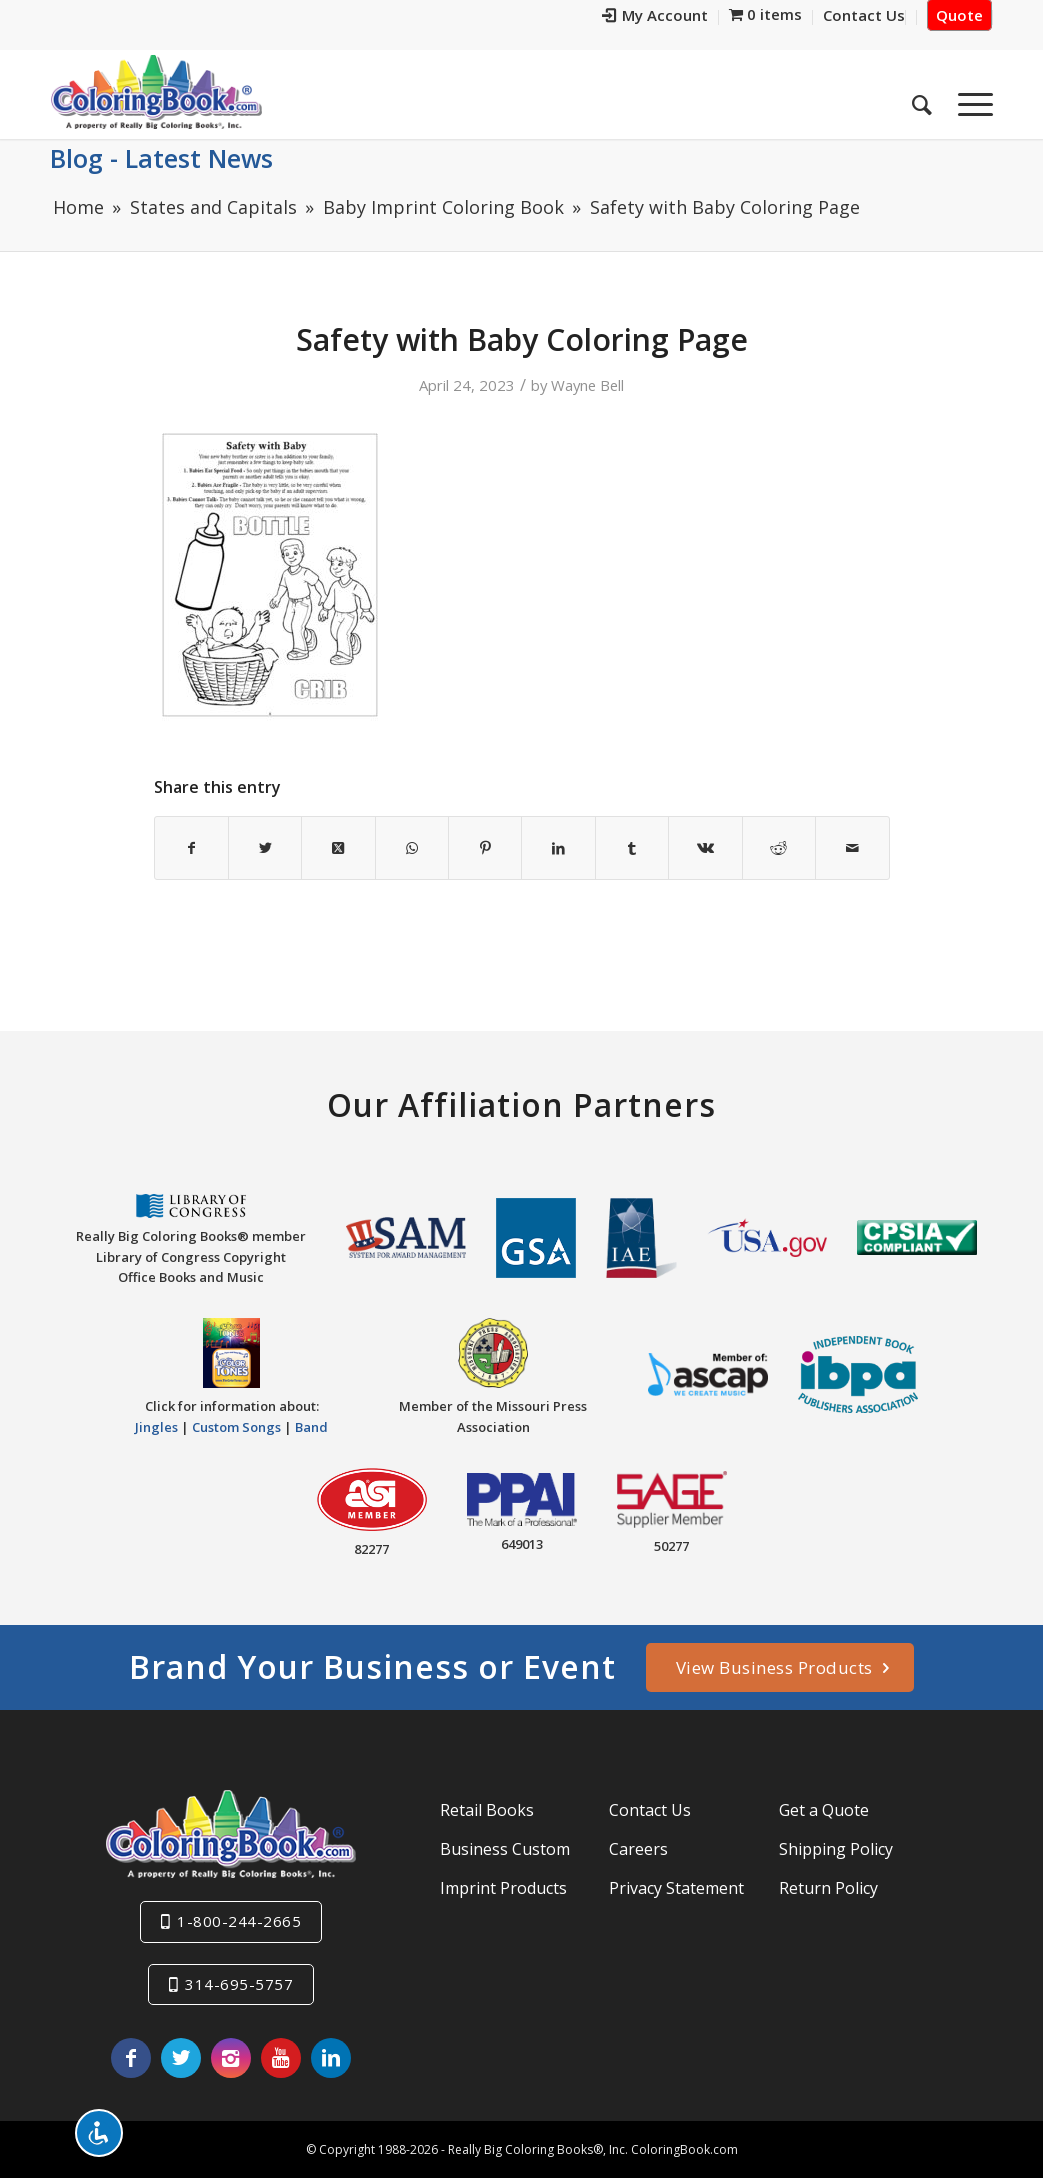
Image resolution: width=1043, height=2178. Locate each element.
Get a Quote (824, 1810)
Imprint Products (503, 1888)
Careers (638, 1849)
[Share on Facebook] (191, 848)
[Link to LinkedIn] (331, 2058)
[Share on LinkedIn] (558, 848)
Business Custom (505, 1849)
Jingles (156, 1427)
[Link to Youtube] (281, 2058)
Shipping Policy (836, 1849)
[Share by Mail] (852, 848)
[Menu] (969, 99)
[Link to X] (181, 2058)
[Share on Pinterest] (485, 848)
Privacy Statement (676, 1888)
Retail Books (487, 1810)
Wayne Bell (587, 385)
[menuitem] (655, 17)
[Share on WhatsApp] (412, 848)
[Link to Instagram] (231, 2058)
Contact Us (650, 1810)
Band (311, 1427)
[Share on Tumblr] (632, 848)
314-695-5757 (239, 1984)
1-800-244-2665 (239, 1921)
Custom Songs (236, 1427)
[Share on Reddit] (779, 848)
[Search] (922, 99)
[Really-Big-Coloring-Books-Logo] (156, 91)
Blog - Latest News (161, 158)
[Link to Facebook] (131, 2058)
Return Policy (828, 1888)
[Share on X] (265, 848)
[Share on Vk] (705, 848)
